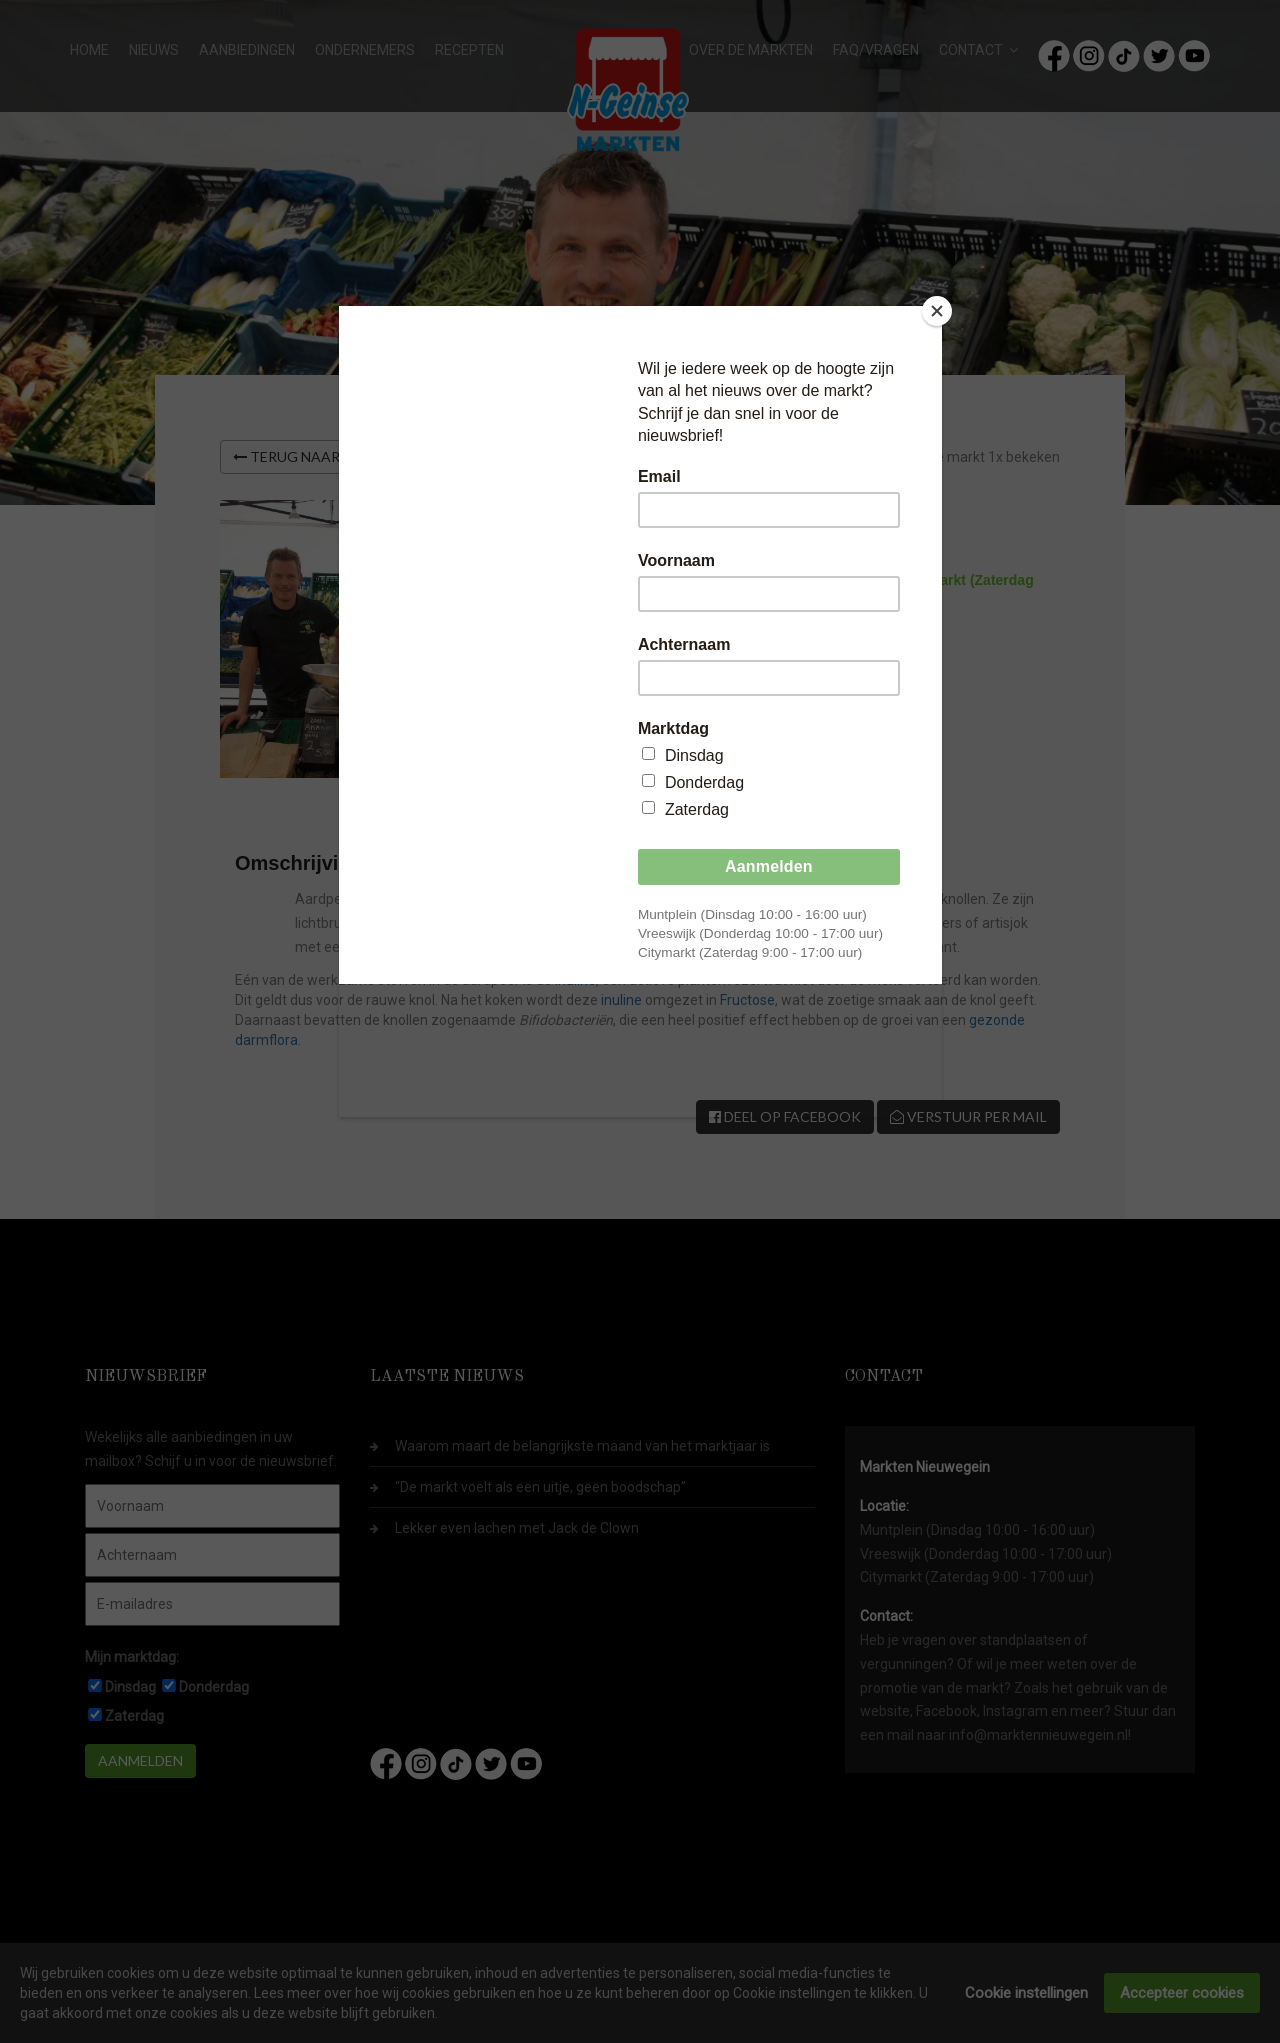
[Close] (937, 311)
